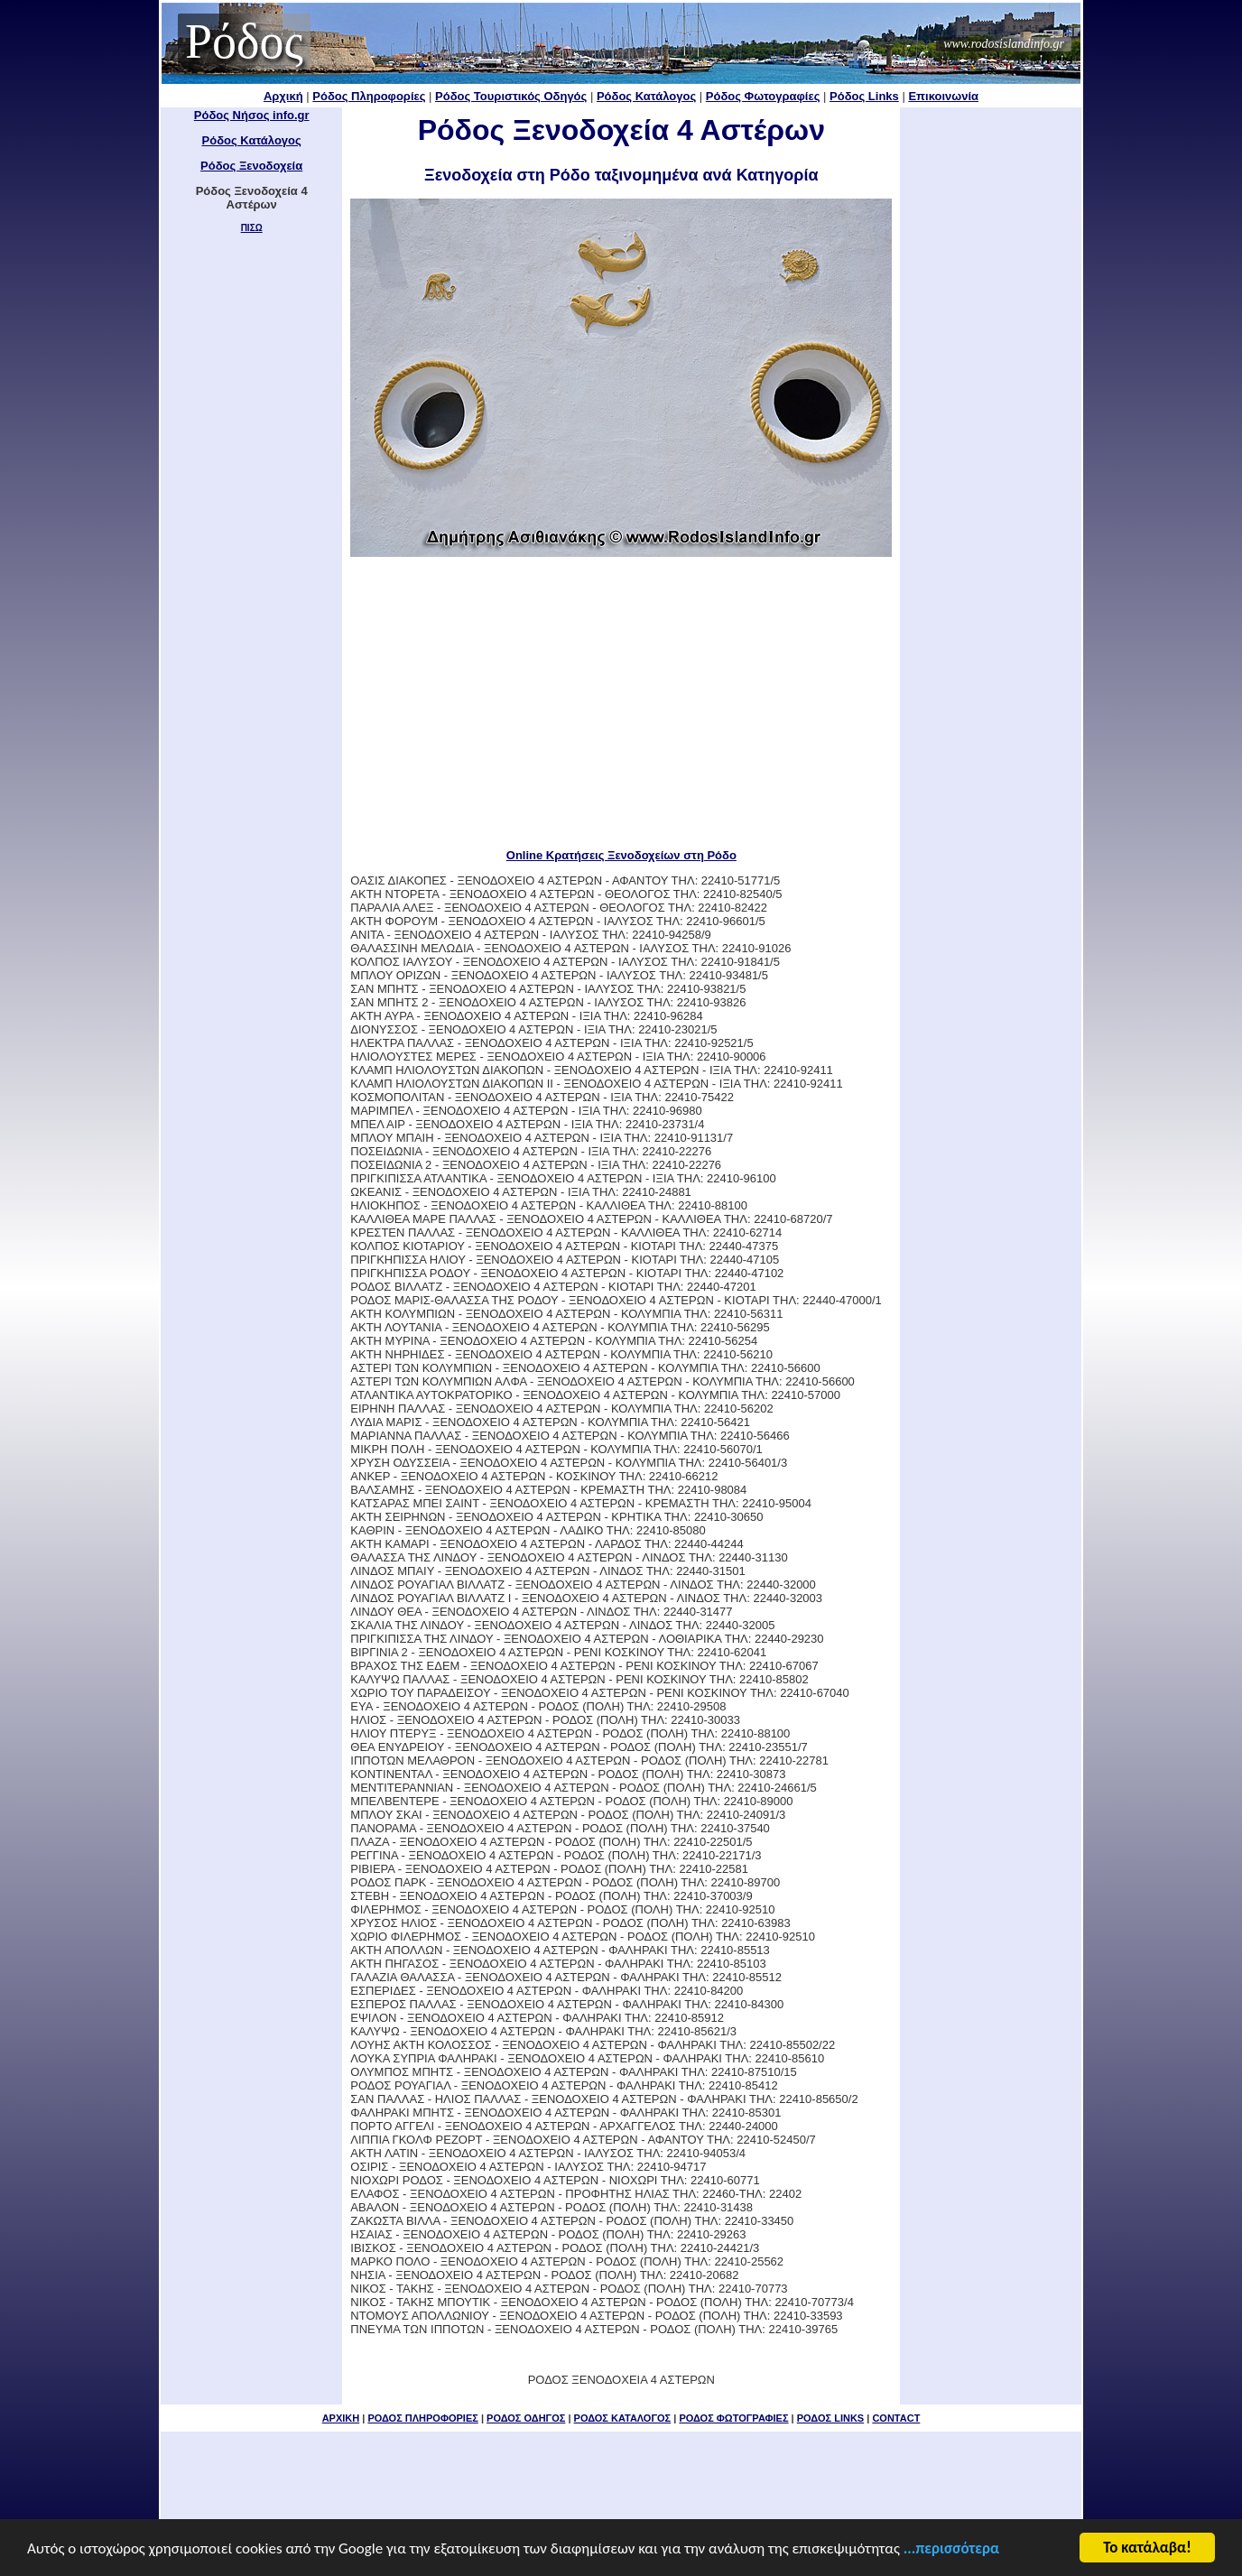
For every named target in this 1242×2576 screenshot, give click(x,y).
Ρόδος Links (864, 96)
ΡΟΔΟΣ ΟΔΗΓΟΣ (526, 2418)
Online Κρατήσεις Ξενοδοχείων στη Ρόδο (621, 855)
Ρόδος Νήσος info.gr (252, 115)
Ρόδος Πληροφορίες (368, 96)
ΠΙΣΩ (252, 228)
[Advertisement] (621, 702)
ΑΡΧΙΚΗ (341, 2418)
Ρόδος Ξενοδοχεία (251, 165)
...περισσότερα (951, 2553)
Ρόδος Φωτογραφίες (763, 96)
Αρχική (283, 96)
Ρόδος (244, 41)
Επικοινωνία (943, 96)
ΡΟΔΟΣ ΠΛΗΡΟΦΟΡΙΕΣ (422, 2418)
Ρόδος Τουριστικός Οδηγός (511, 96)
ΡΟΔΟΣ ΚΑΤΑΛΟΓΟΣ (623, 2418)
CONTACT (896, 2418)
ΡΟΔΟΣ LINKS (830, 2418)
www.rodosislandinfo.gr (1003, 44)
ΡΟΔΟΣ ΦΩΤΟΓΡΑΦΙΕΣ (733, 2418)
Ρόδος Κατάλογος (646, 96)
